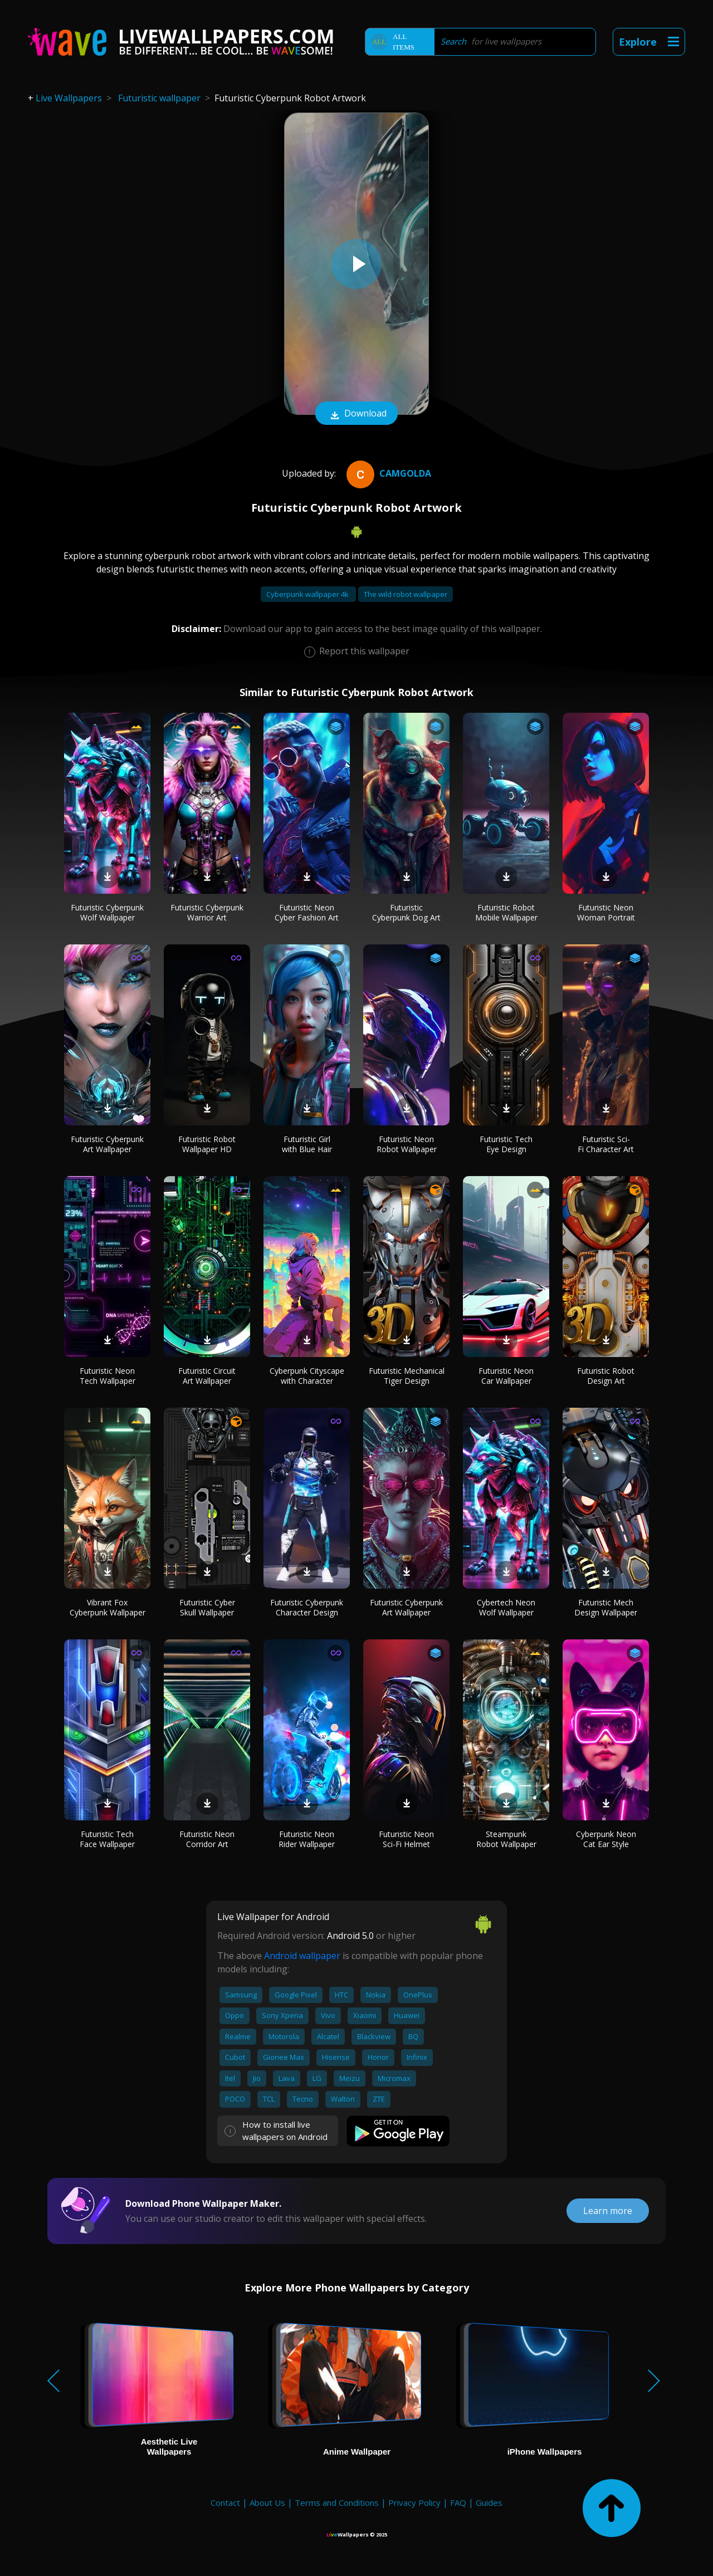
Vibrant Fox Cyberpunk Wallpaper (107, 1607)
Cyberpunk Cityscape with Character (307, 1375)
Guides (489, 2502)
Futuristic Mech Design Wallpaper (605, 1607)
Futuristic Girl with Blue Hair (307, 1144)
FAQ (458, 2502)
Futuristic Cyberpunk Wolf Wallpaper (107, 912)
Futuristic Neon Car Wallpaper (506, 1375)
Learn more (607, 2211)
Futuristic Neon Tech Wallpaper (107, 1375)
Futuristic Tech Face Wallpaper (107, 1839)
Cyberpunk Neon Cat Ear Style (606, 1839)
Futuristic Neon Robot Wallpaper (407, 1144)
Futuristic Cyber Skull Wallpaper (207, 1607)
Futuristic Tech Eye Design (506, 1144)
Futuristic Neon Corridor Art (207, 1839)
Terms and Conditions (337, 2502)
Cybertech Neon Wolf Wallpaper (506, 1607)
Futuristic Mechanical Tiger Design (407, 1375)
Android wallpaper (302, 1956)
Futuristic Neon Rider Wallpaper (307, 1839)
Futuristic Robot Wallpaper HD (207, 1144)
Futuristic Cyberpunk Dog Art (406, 912)
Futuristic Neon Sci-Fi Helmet (406, 1839)
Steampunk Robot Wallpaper (506, 1839)
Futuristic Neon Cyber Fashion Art (307, 912)
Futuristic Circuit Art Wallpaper (207, 1375)
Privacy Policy (414, 2502)
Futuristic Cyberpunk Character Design (306, 1607)
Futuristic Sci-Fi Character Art (606, 1144)
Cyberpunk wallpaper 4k (308, 594)
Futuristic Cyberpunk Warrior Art (206, 912)
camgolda (387, 473)
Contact (225, 2502)
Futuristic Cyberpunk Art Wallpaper (107, 1144)
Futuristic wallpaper (159, 98)
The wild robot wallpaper (405, 594)
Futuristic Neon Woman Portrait (606, 912)
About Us (267, 2502)
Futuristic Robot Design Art (605, 1375)
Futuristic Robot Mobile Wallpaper (506, 912)
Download (356, 414)
